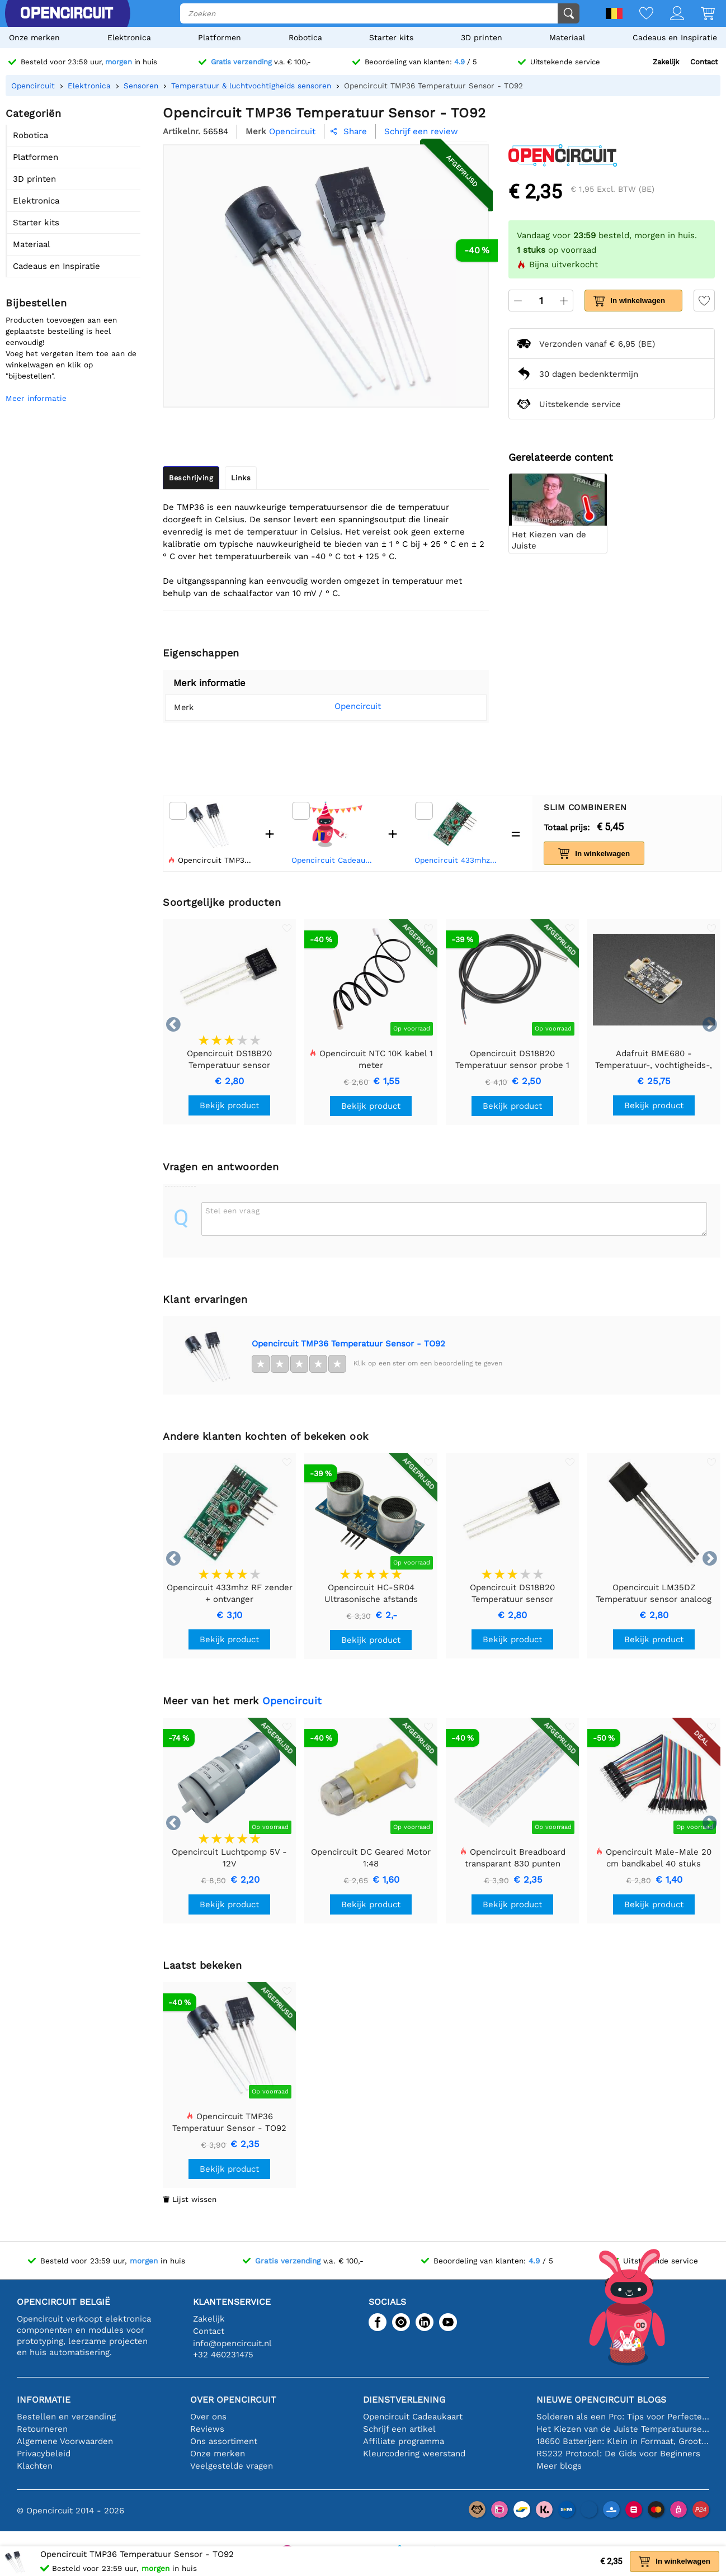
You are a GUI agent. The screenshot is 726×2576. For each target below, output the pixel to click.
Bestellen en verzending (66, 2417)
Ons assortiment (223, 2441)
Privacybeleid (43, 2454)
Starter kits (391, 37)
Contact (704, 62)
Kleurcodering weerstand (414, 2454)
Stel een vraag (232, 1210)
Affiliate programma (403, 2441)
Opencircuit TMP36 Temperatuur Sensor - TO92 (348, 1344)
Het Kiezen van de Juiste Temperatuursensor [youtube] (623, 2429)
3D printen (481, 37)
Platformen (219, 37)
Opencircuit (342, 706)
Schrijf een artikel (399, 2429)
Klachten (35, 2466)
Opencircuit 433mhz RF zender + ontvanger (457, 859)
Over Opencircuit (233, 2399)
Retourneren (42, 2429)
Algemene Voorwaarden (65, 2441)
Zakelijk (666, 62)
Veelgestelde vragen (231, 2466)
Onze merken (34, 37)
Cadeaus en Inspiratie (675, 37)
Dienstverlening (404, 2399)
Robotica (305, 37)
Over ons (208, 2417)
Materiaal (567, 37)
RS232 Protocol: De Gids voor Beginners (618, 2454)
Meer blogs (559, 2466)
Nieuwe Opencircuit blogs (601, 2399)
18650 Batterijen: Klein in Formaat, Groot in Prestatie (623, 2441)
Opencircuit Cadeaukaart (334, 859)
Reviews (207, 2429)
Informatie (43, 2399)
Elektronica (129, 37)
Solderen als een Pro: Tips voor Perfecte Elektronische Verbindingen (623, 2417)
